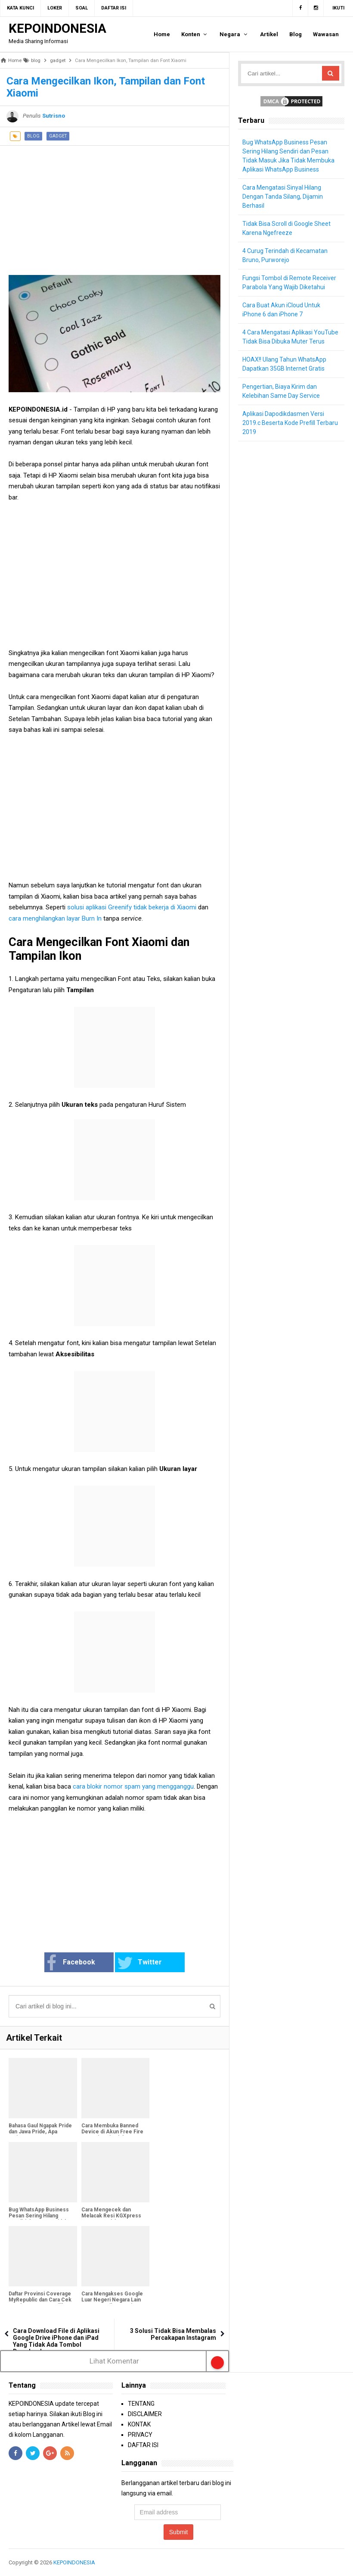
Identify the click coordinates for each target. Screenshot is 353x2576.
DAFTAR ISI (143, 2445)
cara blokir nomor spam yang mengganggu (133, 1786)
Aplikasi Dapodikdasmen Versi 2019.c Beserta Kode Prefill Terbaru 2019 (290, 422)
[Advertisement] (114, 206)
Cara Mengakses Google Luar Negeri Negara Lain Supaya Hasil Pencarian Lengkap (112, 2303)
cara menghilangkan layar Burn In (56, 918)
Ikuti (338, 8)
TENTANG (141, 2403)
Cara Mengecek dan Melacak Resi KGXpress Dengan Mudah (111, 2216)
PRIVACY (140, 2434)
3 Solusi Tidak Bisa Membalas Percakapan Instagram (173, 2334)
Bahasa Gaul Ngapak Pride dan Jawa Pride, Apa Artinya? (40, 2132)
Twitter (139, 1963)
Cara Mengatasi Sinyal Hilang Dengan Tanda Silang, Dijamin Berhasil (282, 196)
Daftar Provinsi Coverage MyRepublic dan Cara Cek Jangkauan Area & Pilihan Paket (40, 2303)
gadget (58, 136)
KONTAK (139, 2424)
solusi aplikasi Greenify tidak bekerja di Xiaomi (130, 907)
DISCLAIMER (145, 2414)
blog (33, 136)
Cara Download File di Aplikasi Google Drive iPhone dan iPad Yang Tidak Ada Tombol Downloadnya (56, 2341)
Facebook (70, 1963)
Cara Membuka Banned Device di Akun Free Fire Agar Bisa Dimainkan (112, 2132)
